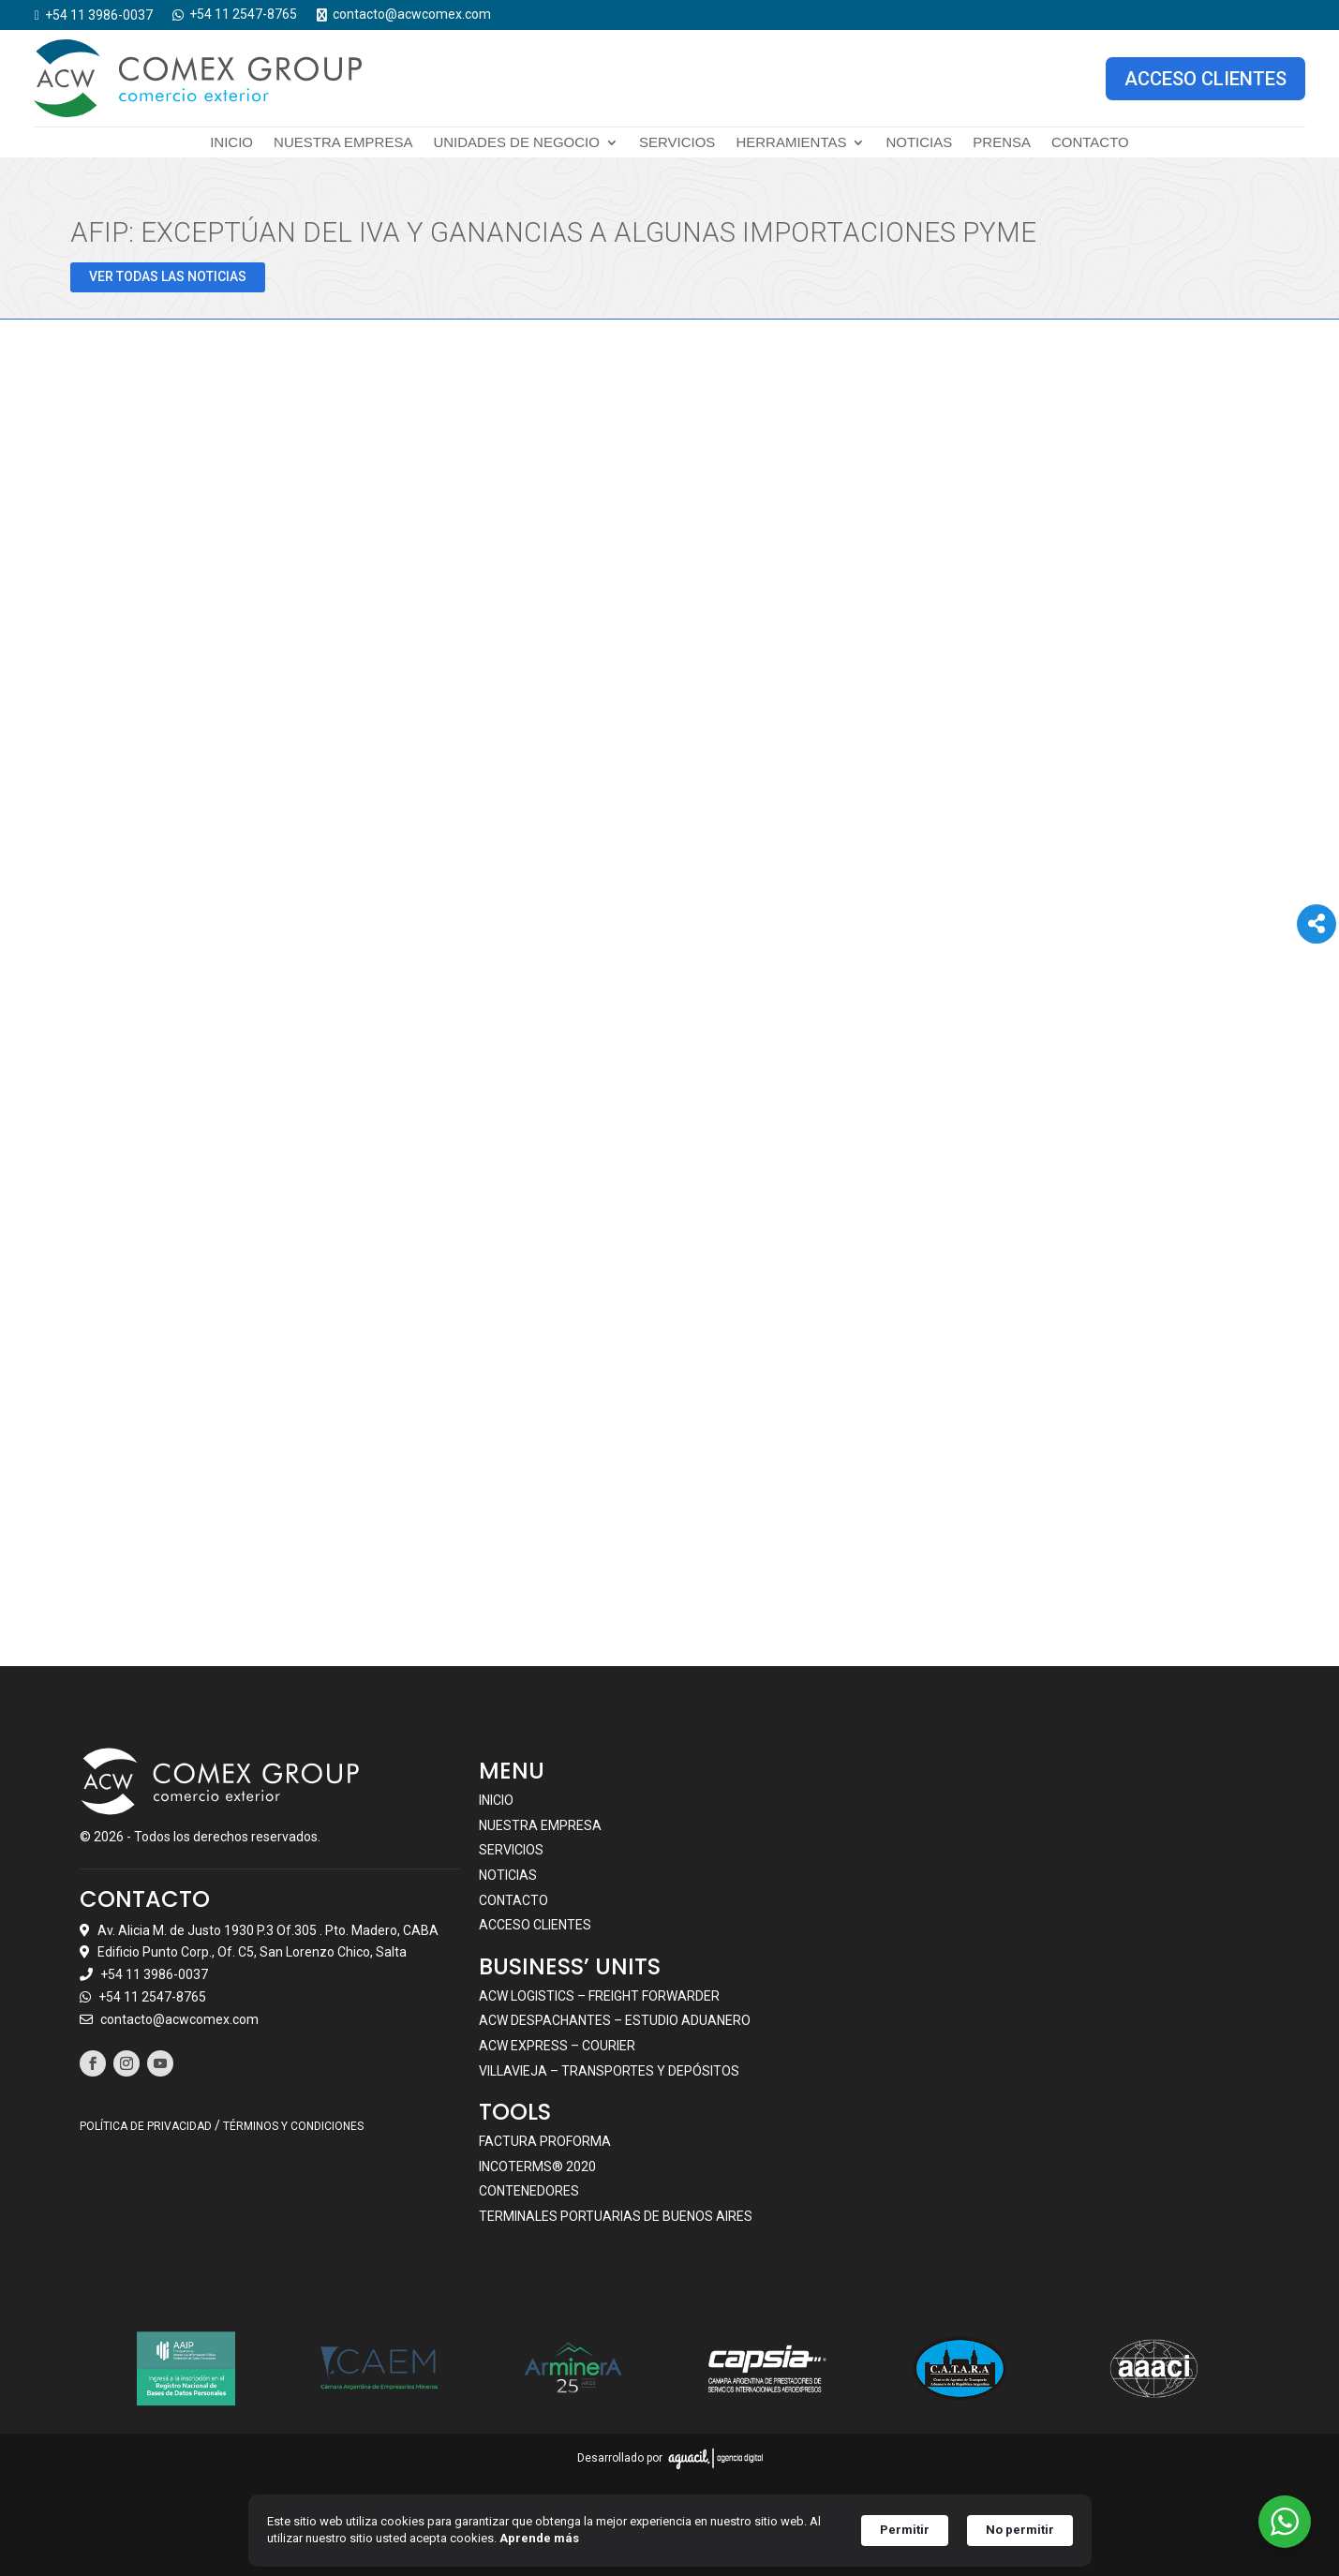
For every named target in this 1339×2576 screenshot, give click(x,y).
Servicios (677, 143)
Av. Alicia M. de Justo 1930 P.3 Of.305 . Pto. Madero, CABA (268, 1929)
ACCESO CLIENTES (1205, 78)
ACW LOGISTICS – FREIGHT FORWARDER (599, 1995)
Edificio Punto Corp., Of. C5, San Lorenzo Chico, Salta (252, 1951)
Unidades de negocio (516, 143)
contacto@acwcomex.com (179, 2018)
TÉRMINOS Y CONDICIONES (293, 2125)
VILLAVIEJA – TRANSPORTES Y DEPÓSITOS (609, 2069)
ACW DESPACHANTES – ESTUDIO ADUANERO (615, 2020)
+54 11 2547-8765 (152, 1995)
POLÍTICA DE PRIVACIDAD (146, 2125)
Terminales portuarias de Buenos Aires (615, 2215)
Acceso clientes (535, 1924)
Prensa (1002, 143)
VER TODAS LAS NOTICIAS (167, 275)
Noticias (918, 143)
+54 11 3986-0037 (154, 1974)
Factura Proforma (545, 2141)
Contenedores (529, 2190)
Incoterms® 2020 (537, 2165)
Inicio (231, 143)
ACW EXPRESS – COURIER (557, 2044)
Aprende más (539, 2538)
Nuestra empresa (343, 143)
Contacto (1090, 143)
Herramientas (791, 143)
